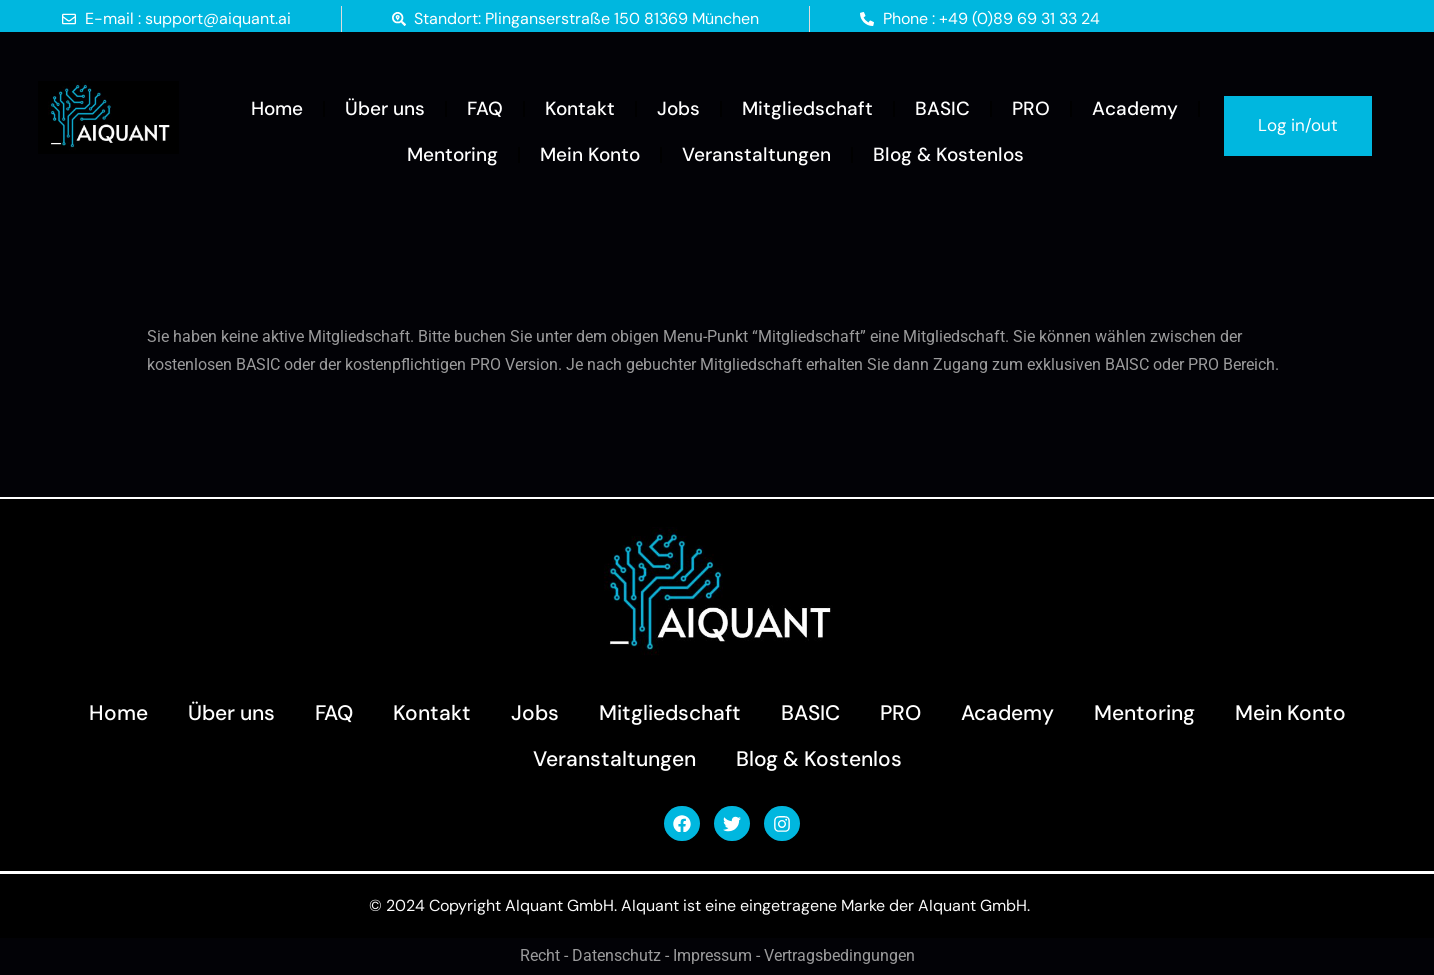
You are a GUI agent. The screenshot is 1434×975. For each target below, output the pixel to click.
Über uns (385, 108)
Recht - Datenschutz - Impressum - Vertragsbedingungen (717, 956)
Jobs (678, 108)
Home (277, 108)
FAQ (485, 108)
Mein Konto (590, 154)
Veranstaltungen (756, 154)
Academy (1135, 108)
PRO (1031, 108)
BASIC (942, 108)
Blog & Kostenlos (948, 154)
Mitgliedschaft (807, 108)
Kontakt (580, 108)
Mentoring (452, 154)
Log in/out (1298, 125)
